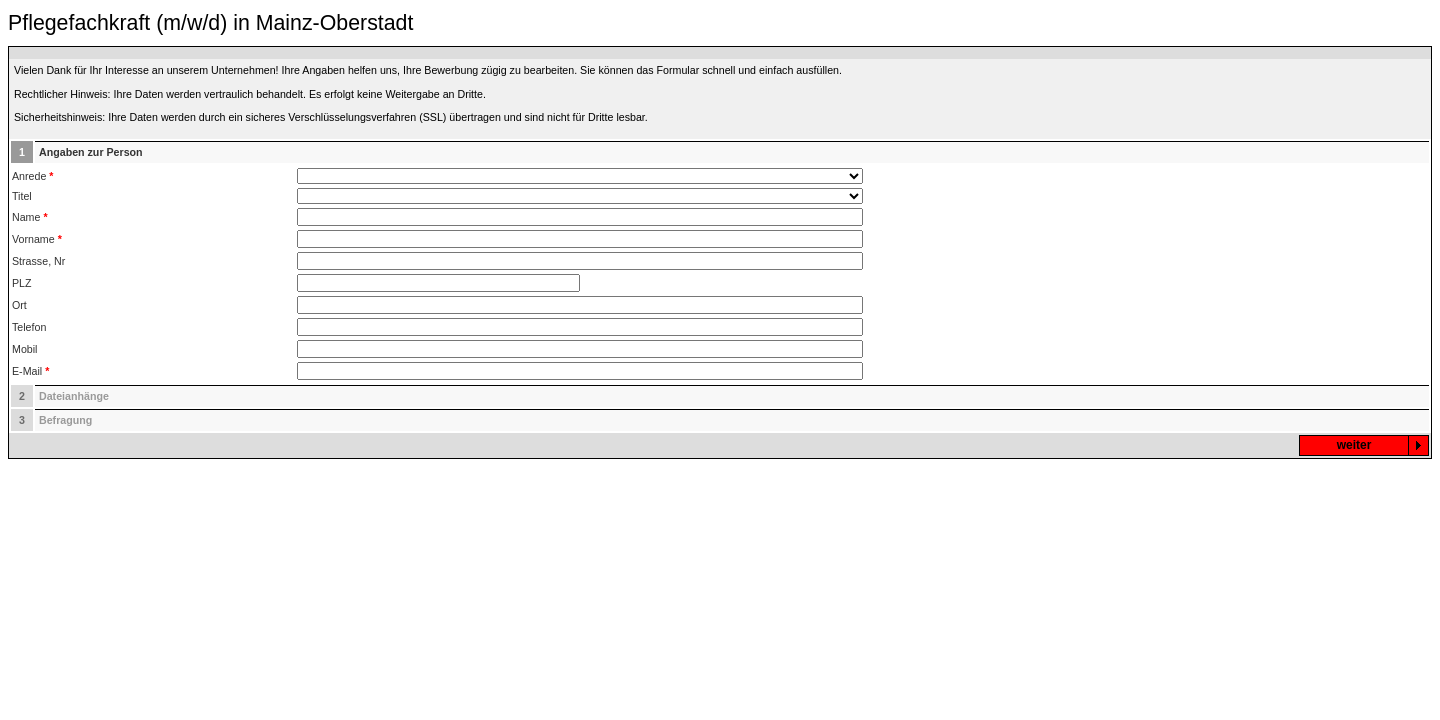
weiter (1354, 445)
